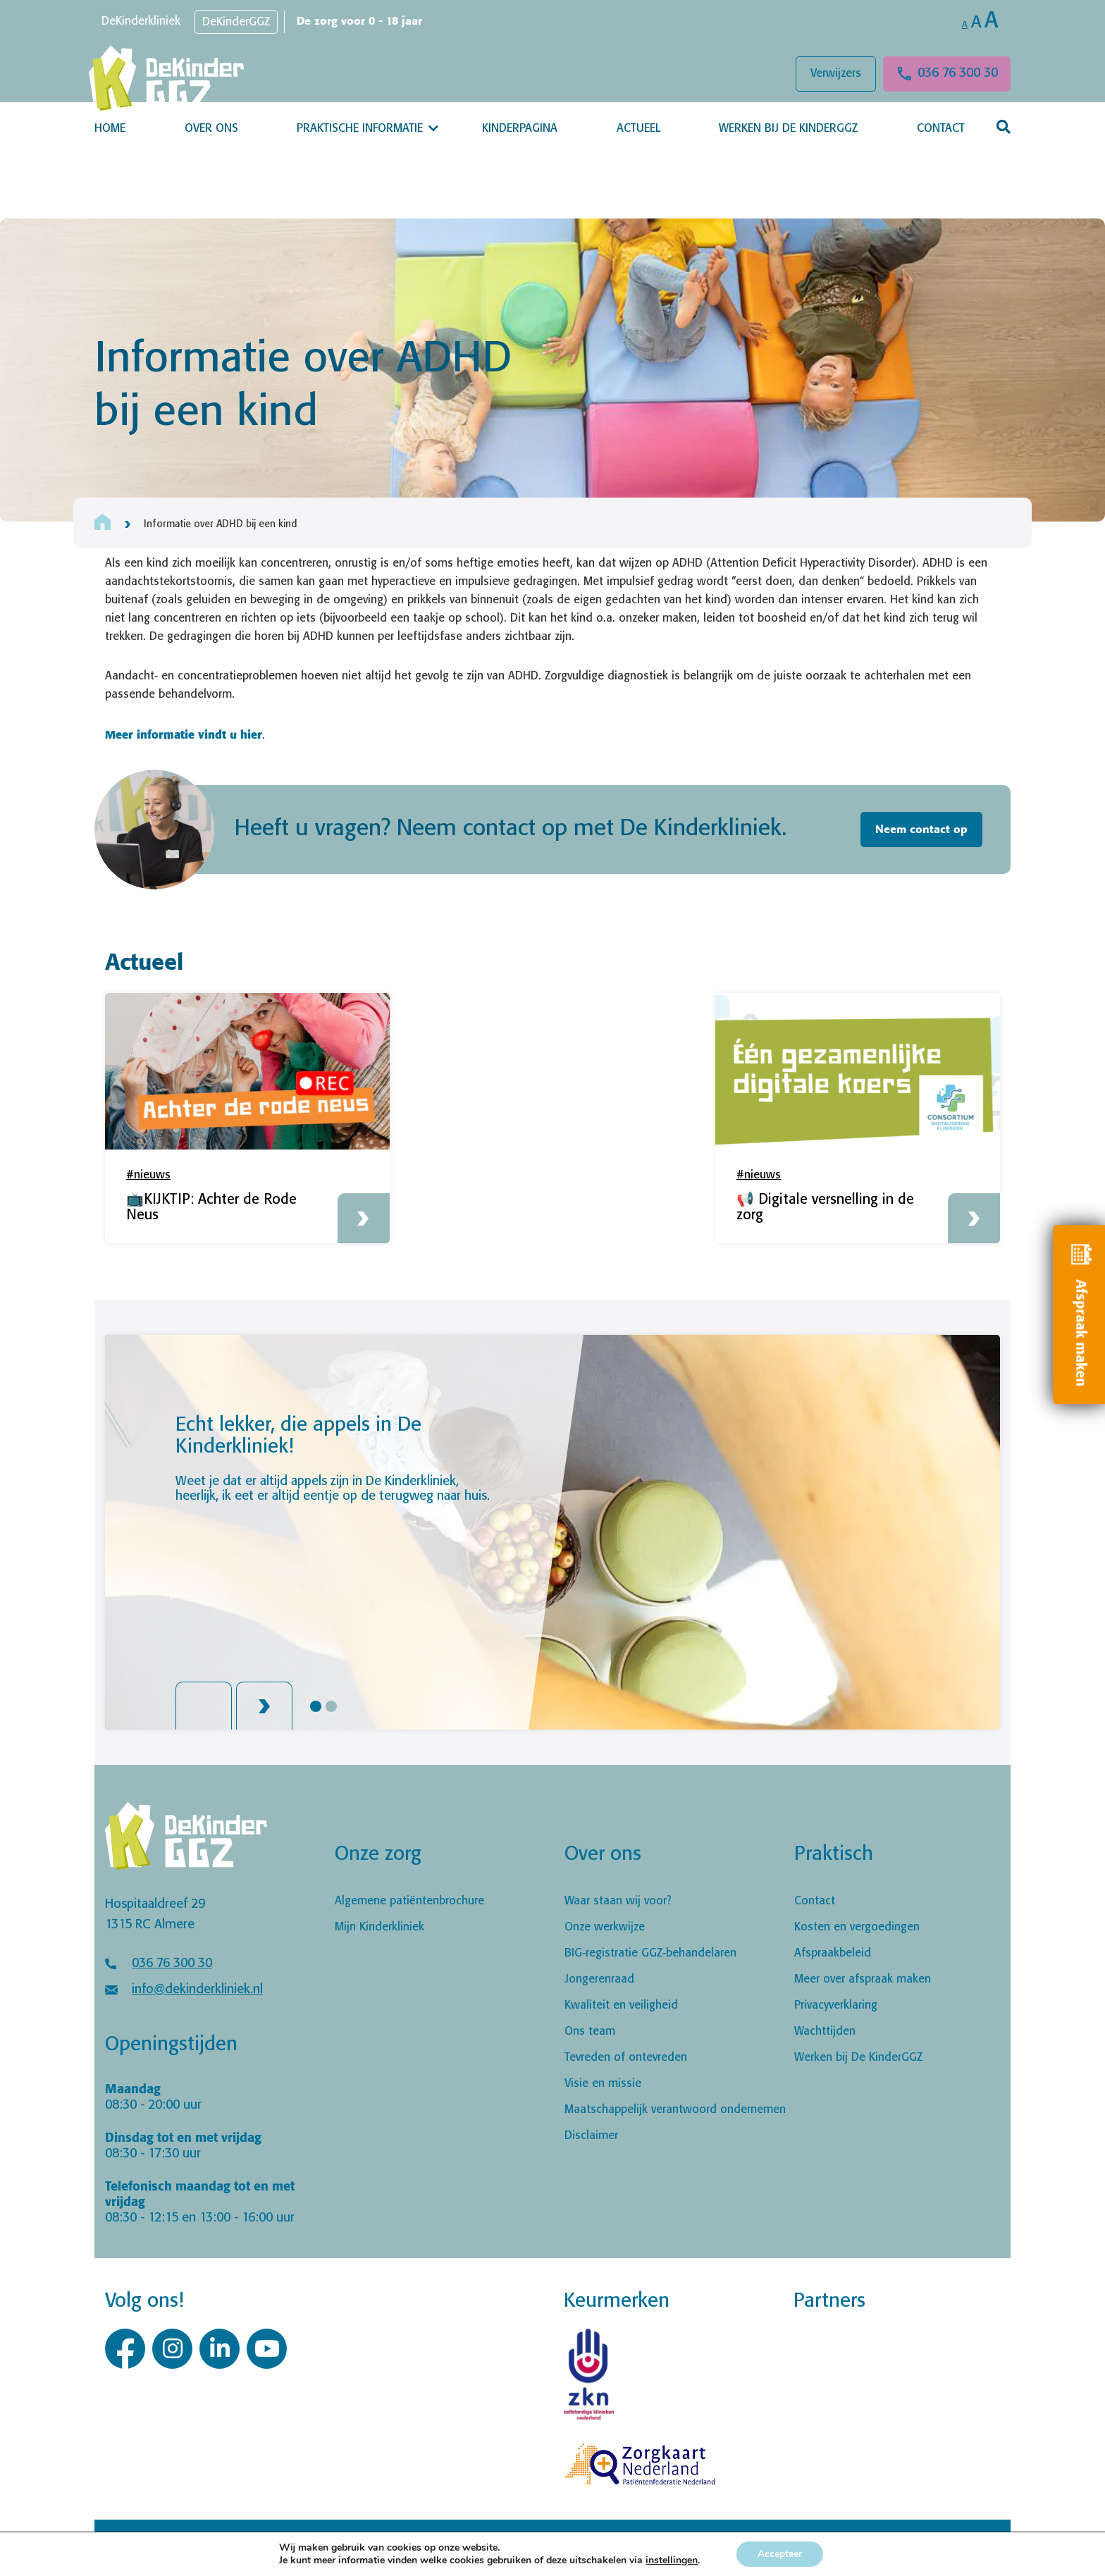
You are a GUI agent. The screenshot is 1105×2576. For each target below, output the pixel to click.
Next (264, 1706)
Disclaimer (591, 2136)
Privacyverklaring (835, 2005)
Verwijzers (835, 74)
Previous (203, 1706)
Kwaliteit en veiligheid (621, 2005)
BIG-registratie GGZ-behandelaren (650, 1953)
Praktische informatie (360, 129)
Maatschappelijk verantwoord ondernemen (675, 2110)
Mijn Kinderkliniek (379, 1927)
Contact (941, 129)
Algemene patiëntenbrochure (409, 1901)
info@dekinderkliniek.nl (197, 1989)
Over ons (211, 129)
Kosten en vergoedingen (857, 1927)
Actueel (638, 129)
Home (109, 129)
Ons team (589, 2032)
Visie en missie (602, 2084)
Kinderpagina (519, 129)
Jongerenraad (599, 1979)
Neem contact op (921, 830)
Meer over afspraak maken (862, 1979)
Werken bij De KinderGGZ (788, 129)
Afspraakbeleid (832, 1953)
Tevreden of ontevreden (625, 2058)
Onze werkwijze (604, 1927)
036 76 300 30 (958, 73)
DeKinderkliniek (140, 21)
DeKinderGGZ (236, 22)
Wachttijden (825, 2032)
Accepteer (780, 2553)
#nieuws (148, 1175)
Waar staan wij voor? (618, 1901)
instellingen (672, 2560)
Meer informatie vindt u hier (183, 734)
